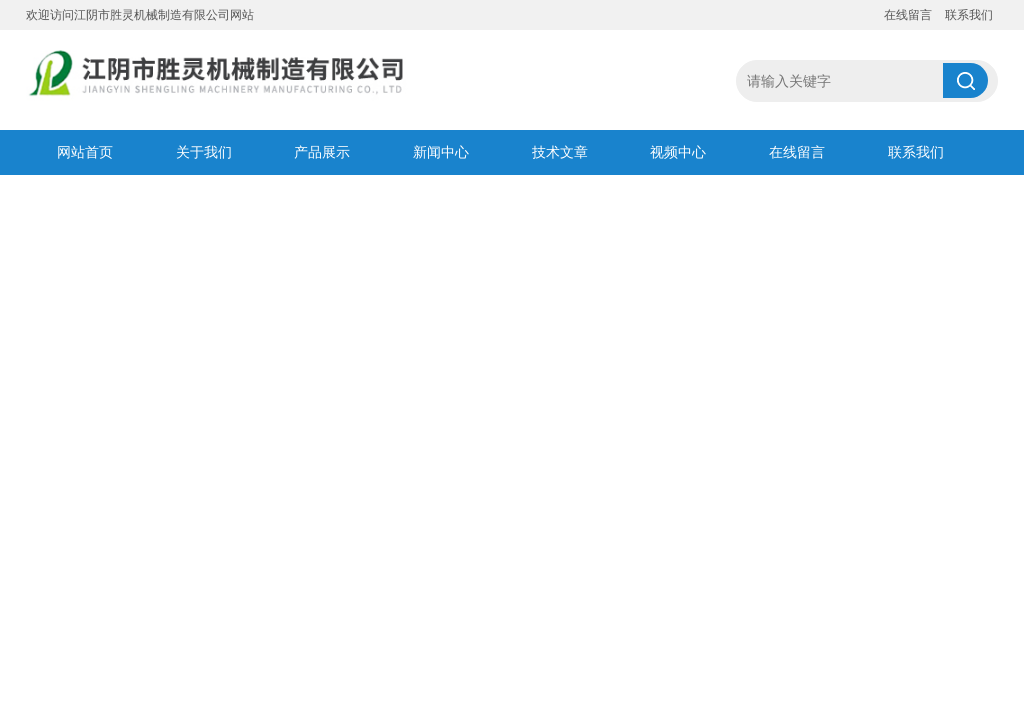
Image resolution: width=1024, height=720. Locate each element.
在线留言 (908, 15)
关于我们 (204, 152)
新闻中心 (441, 152)
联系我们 (969, 15)
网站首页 (85, 152)
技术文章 (560, 152)
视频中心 (678, 152)
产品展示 (322, 152)
